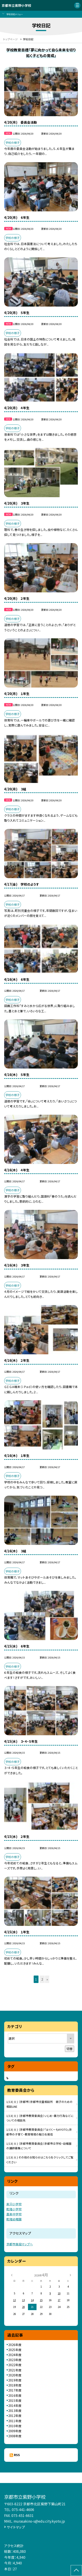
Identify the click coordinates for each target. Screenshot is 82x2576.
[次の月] (70, 2275)
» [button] (47, 1979)
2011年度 (14, 2421)
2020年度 (14, 2375)
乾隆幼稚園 (14, 2219)
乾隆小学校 (14, 2209)
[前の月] (11, 2275)
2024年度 (14, 2355)
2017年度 (14, 2390)
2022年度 (14, 2365)
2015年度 (14, 2400)
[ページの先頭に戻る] (76, 2570)
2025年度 (14, 2350)
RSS (17, 2455)
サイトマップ (16, 2527)
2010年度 (14, 2426)
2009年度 (14, 2431)
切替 (69, 2048)
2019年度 (14, 2380)
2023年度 (14, 2360)
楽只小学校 (14, 2204)
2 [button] (42, 1979)
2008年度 (14, 2436)
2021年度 (14, 2370)
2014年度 (14, 2405)
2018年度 (14, 2385)
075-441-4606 (23, 2509)
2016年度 (14, 2395)
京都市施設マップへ (19, 2244)
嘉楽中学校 (14, 2214)
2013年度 (14, 2410)
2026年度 (14, 2345)
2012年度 (14, 2415)
